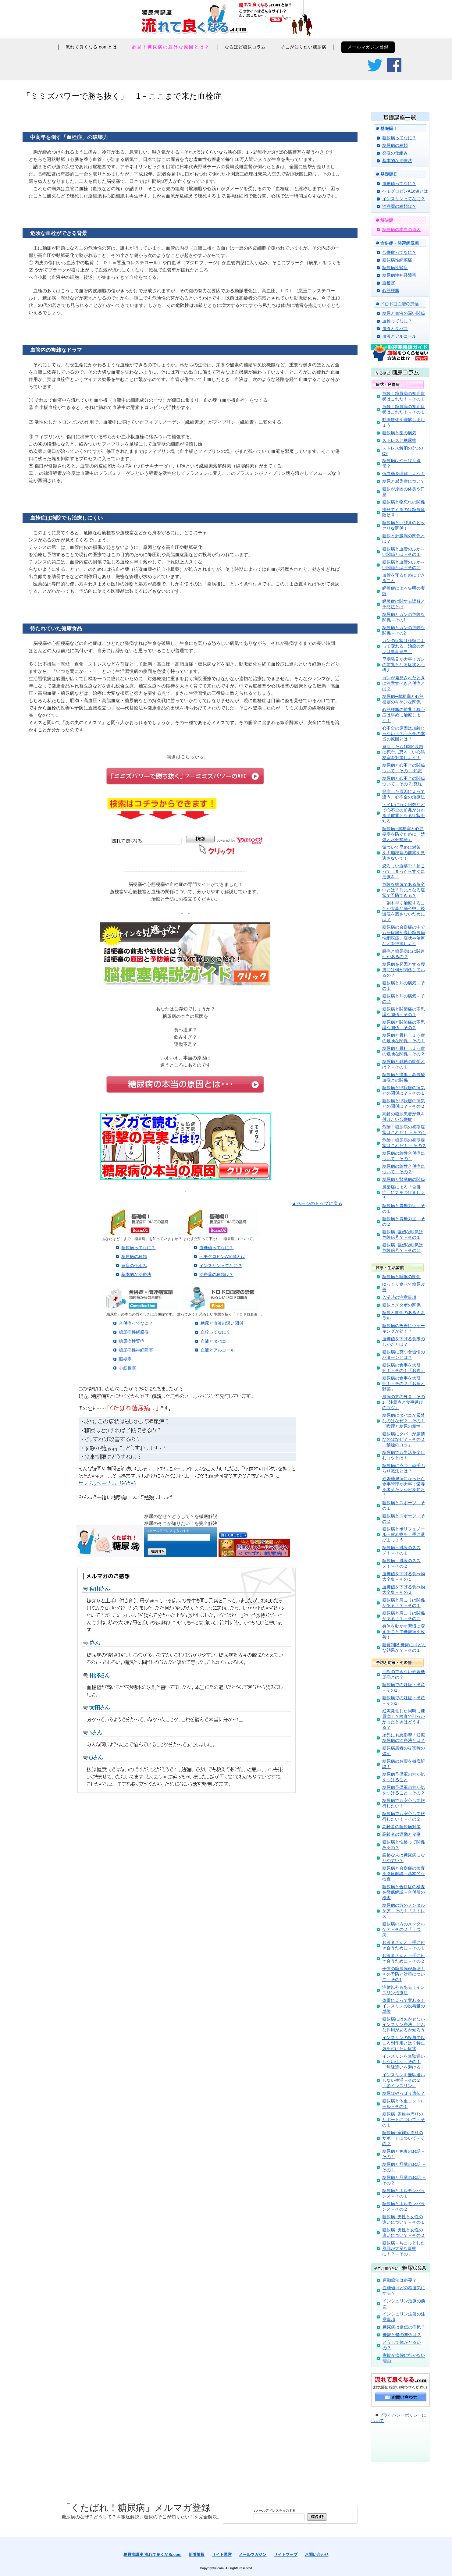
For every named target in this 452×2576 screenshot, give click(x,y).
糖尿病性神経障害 (136, 1350)
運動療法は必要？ (400, 2280)
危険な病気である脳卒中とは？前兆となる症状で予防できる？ (403, 890)
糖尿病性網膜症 (134, 1332)
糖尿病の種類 (134, 1256)
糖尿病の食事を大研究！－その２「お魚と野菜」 (403, 1383)
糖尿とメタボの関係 (401, 1304)
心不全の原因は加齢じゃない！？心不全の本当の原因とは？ (403, 733)
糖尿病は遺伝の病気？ (404, 2327)
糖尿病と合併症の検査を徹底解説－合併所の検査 (403, 1892)
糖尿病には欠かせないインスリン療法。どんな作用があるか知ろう (403, 2024)
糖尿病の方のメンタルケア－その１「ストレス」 (403, 1911)
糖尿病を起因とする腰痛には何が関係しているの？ (403, 970)
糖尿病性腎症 (131, 1341)
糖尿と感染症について (403, 481)
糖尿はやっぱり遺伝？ (403, 2093)
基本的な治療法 (136, 1274)
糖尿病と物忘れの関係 (403, 501)
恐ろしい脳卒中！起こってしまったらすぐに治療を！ (403, 871)
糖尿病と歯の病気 (399, 432)
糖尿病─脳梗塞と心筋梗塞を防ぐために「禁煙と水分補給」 (403, 834)
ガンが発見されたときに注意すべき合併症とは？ (403, 683)
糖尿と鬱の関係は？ (402, 2334)
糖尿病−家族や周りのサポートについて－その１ (403, 2119)
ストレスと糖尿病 (399, 440)
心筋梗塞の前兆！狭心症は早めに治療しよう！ (403, 715)
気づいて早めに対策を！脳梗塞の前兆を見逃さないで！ (403, 853)
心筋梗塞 (127, 1368)
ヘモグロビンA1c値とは (222, 1256)
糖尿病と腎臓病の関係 (403, 1179)
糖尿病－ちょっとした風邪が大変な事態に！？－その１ (403, 2248)
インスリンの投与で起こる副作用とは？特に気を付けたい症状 (403, 2043)
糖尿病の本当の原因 (401, 229)
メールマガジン (252, 2554)
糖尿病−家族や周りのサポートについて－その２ (403, 2138)
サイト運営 (222, 2554)
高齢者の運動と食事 (401, 1834)
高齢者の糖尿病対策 (401, 1826)
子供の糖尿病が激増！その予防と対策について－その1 (403, 1974)
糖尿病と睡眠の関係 (401, 1276)
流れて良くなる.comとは (91, 46)
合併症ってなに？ (136, 1323)
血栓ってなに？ (215, 1332)
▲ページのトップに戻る (317, 1203)
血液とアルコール (218, 1350)
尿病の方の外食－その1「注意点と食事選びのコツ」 (403, 1402)
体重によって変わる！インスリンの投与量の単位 (403, 2006)
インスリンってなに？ (220, 1265)
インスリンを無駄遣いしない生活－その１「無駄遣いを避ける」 (403, 2062)
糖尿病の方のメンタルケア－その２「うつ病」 (403, 1929)
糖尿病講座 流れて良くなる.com (152, 2554)
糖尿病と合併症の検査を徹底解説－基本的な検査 (403, 1873)
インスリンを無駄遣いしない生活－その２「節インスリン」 (403, 2080)
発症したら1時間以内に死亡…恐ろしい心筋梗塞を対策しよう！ (403, 752)
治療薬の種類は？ (216, 1274)
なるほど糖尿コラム (245, 46)
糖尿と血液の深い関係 (222, 1323)
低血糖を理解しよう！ (403, 473)
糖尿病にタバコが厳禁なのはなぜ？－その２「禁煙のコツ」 (403, 1439)
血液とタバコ (213, 1341)
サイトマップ (285, 2554)
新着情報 (197, 2554)
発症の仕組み (134, 1265)
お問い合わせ (317, 2554)
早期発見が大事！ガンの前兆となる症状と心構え (403, 665)
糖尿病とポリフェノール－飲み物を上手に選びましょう (403, 1534)
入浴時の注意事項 (399, 1297)
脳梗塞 (125, 1359)
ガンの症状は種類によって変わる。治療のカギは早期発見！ (403, 646)
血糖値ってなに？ (216, 1247)
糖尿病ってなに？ (138, 1247)
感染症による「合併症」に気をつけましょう (403, 1192)
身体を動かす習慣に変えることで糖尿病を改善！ (403, 1632)
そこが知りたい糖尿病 (303, 46)
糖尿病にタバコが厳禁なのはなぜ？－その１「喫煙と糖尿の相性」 (403, 1421)
